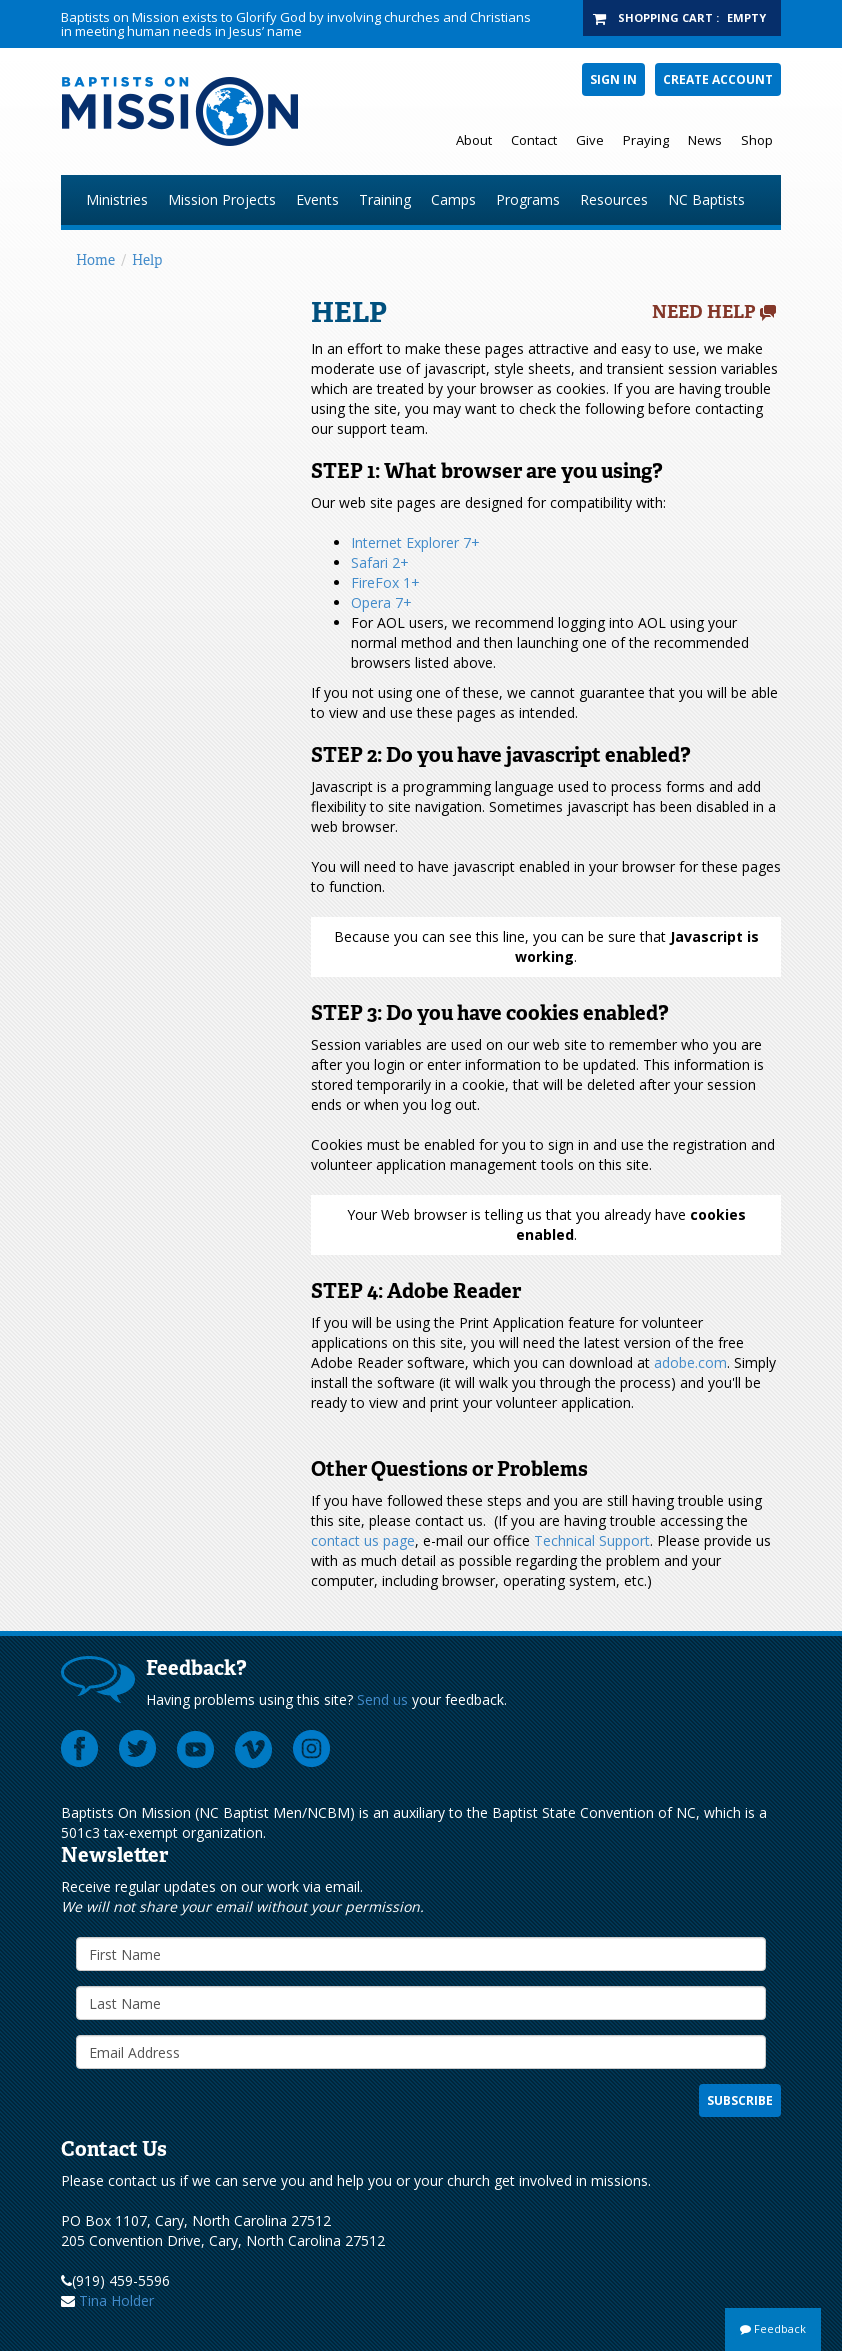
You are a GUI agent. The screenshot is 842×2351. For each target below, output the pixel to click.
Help (147, 260)
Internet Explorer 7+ (415, 542)
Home (95, 260)
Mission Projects (222, 199)
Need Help (704, 312)
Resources (614, 199)
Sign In (613, 79)
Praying (646, 140)
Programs (528, 199)
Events (317, 199)
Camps (453, 199)
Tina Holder (116, 2300)
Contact (534, 140)
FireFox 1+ (385, 582)
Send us (382, 1699)
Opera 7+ (381, 602)
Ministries (117, 199)
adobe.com (690, 1362)
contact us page (363, 1540)
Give (590, 140)
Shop (757, 140)
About (474, 140)
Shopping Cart (665, 17)
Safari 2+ (380, 562)
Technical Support (592, 1540)
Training (385, 199)
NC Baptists (706, 199)
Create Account (718, 79)
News (705, 140)
